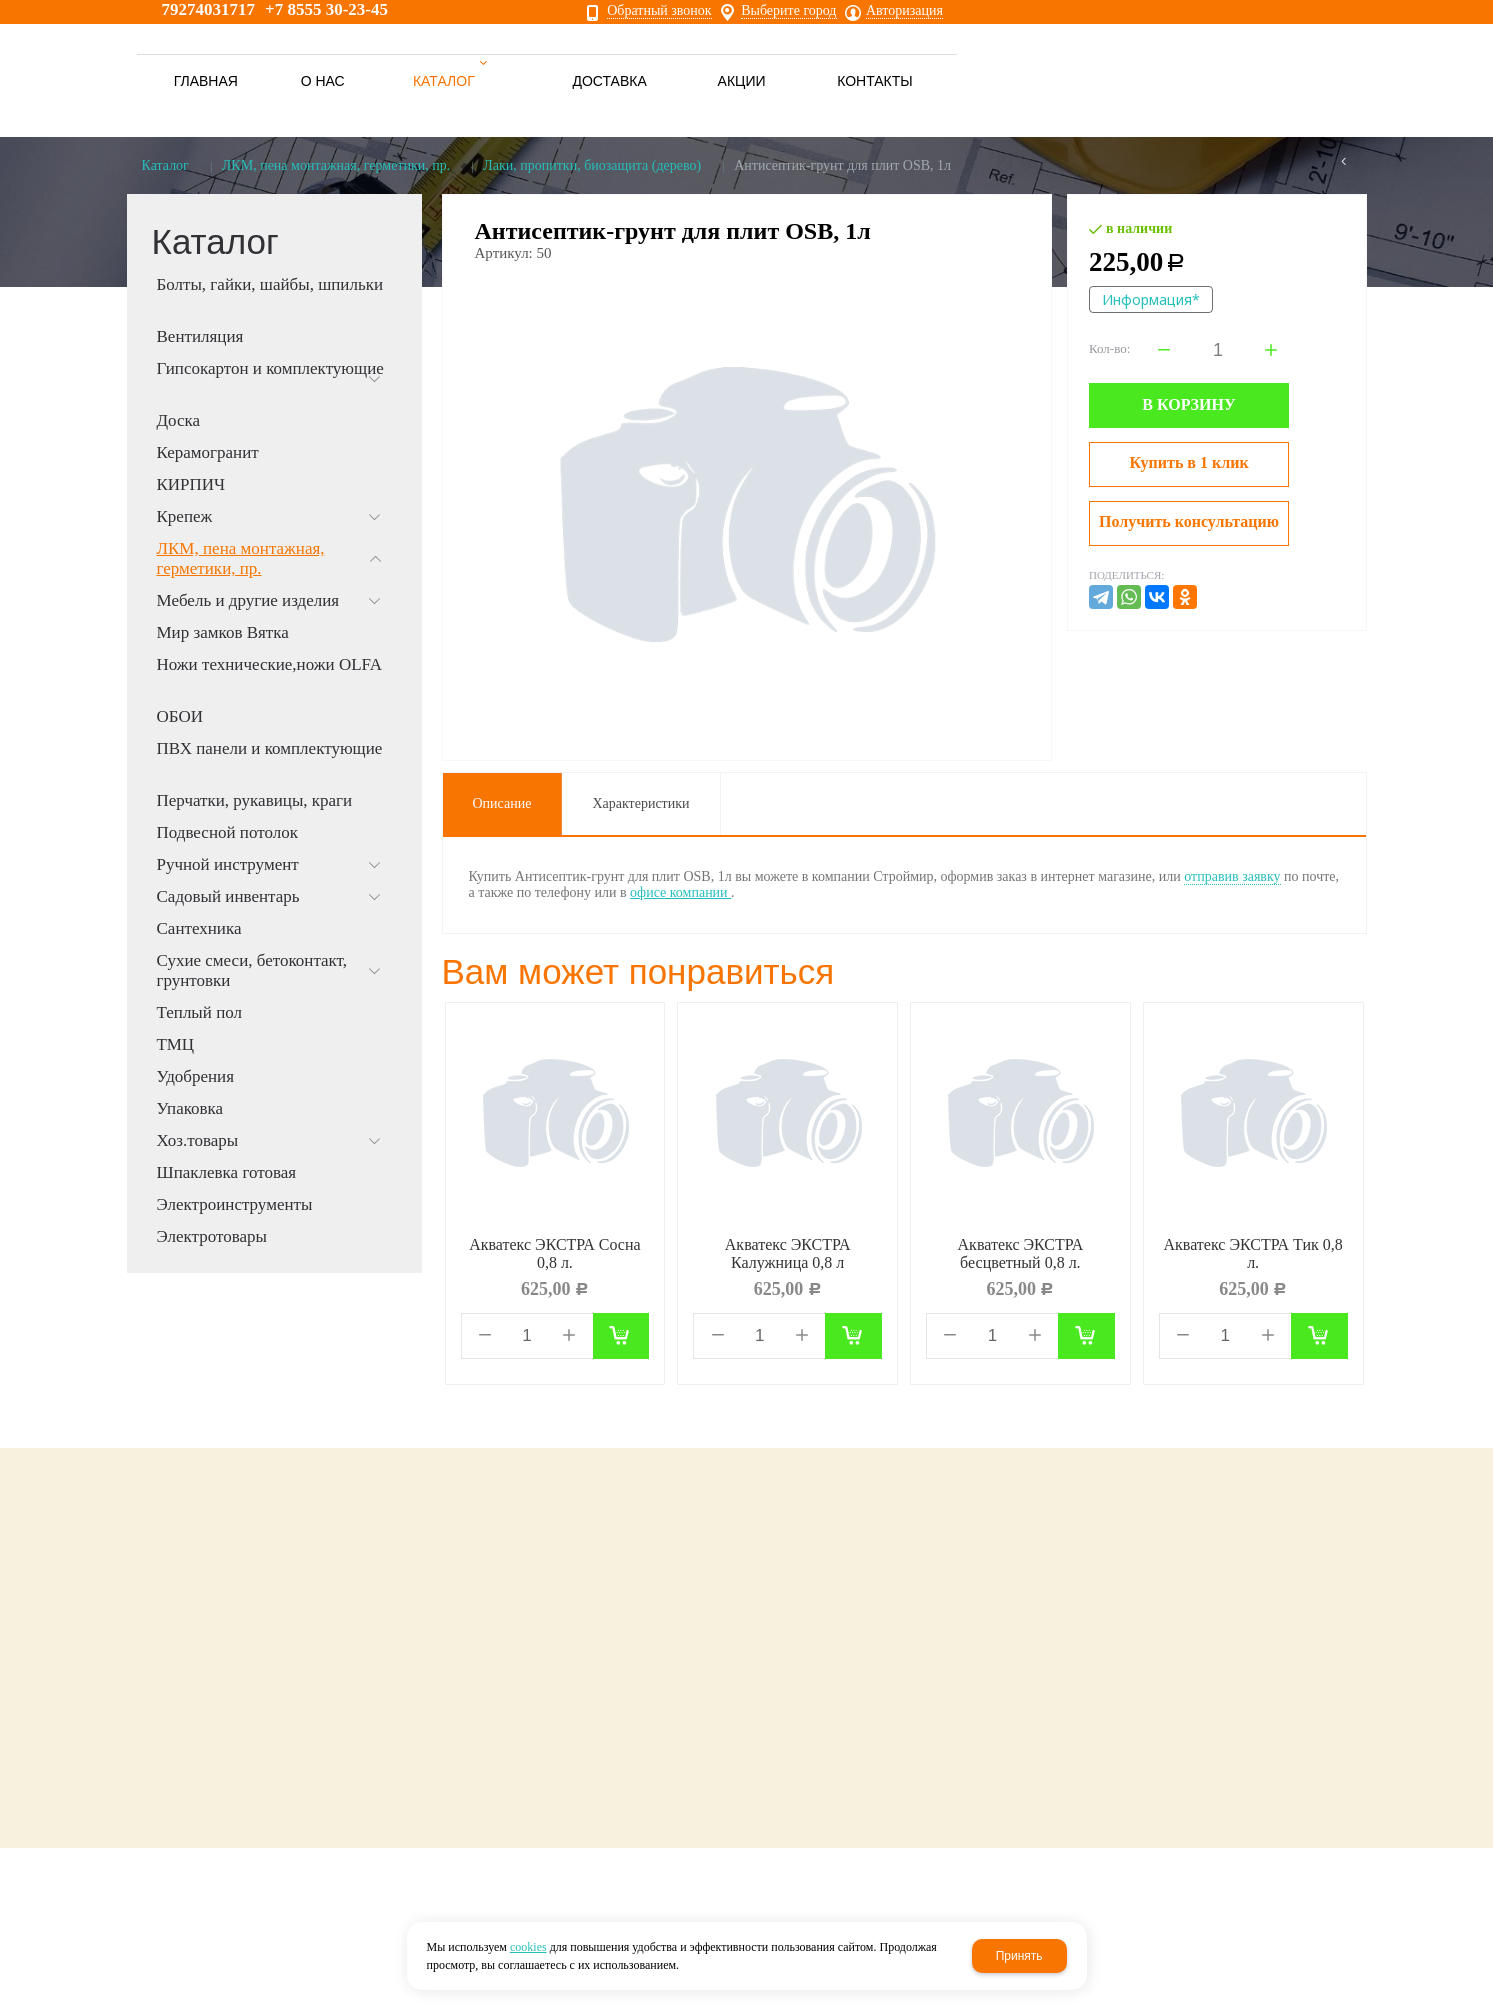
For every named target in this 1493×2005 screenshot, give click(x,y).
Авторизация (904, 11)
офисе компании (680, 892)
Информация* (1151, 299)
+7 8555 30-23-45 (326, 9)
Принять (1019, 1956)
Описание (502, 803)
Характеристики (640, 803)
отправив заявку (1232, 876)
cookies (528, 1947)
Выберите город (788, 11)
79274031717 (209, 9)
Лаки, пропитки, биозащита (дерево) (592, 165)
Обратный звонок (659, 11)
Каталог (165, 165)
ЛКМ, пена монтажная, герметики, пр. (336, 165)
